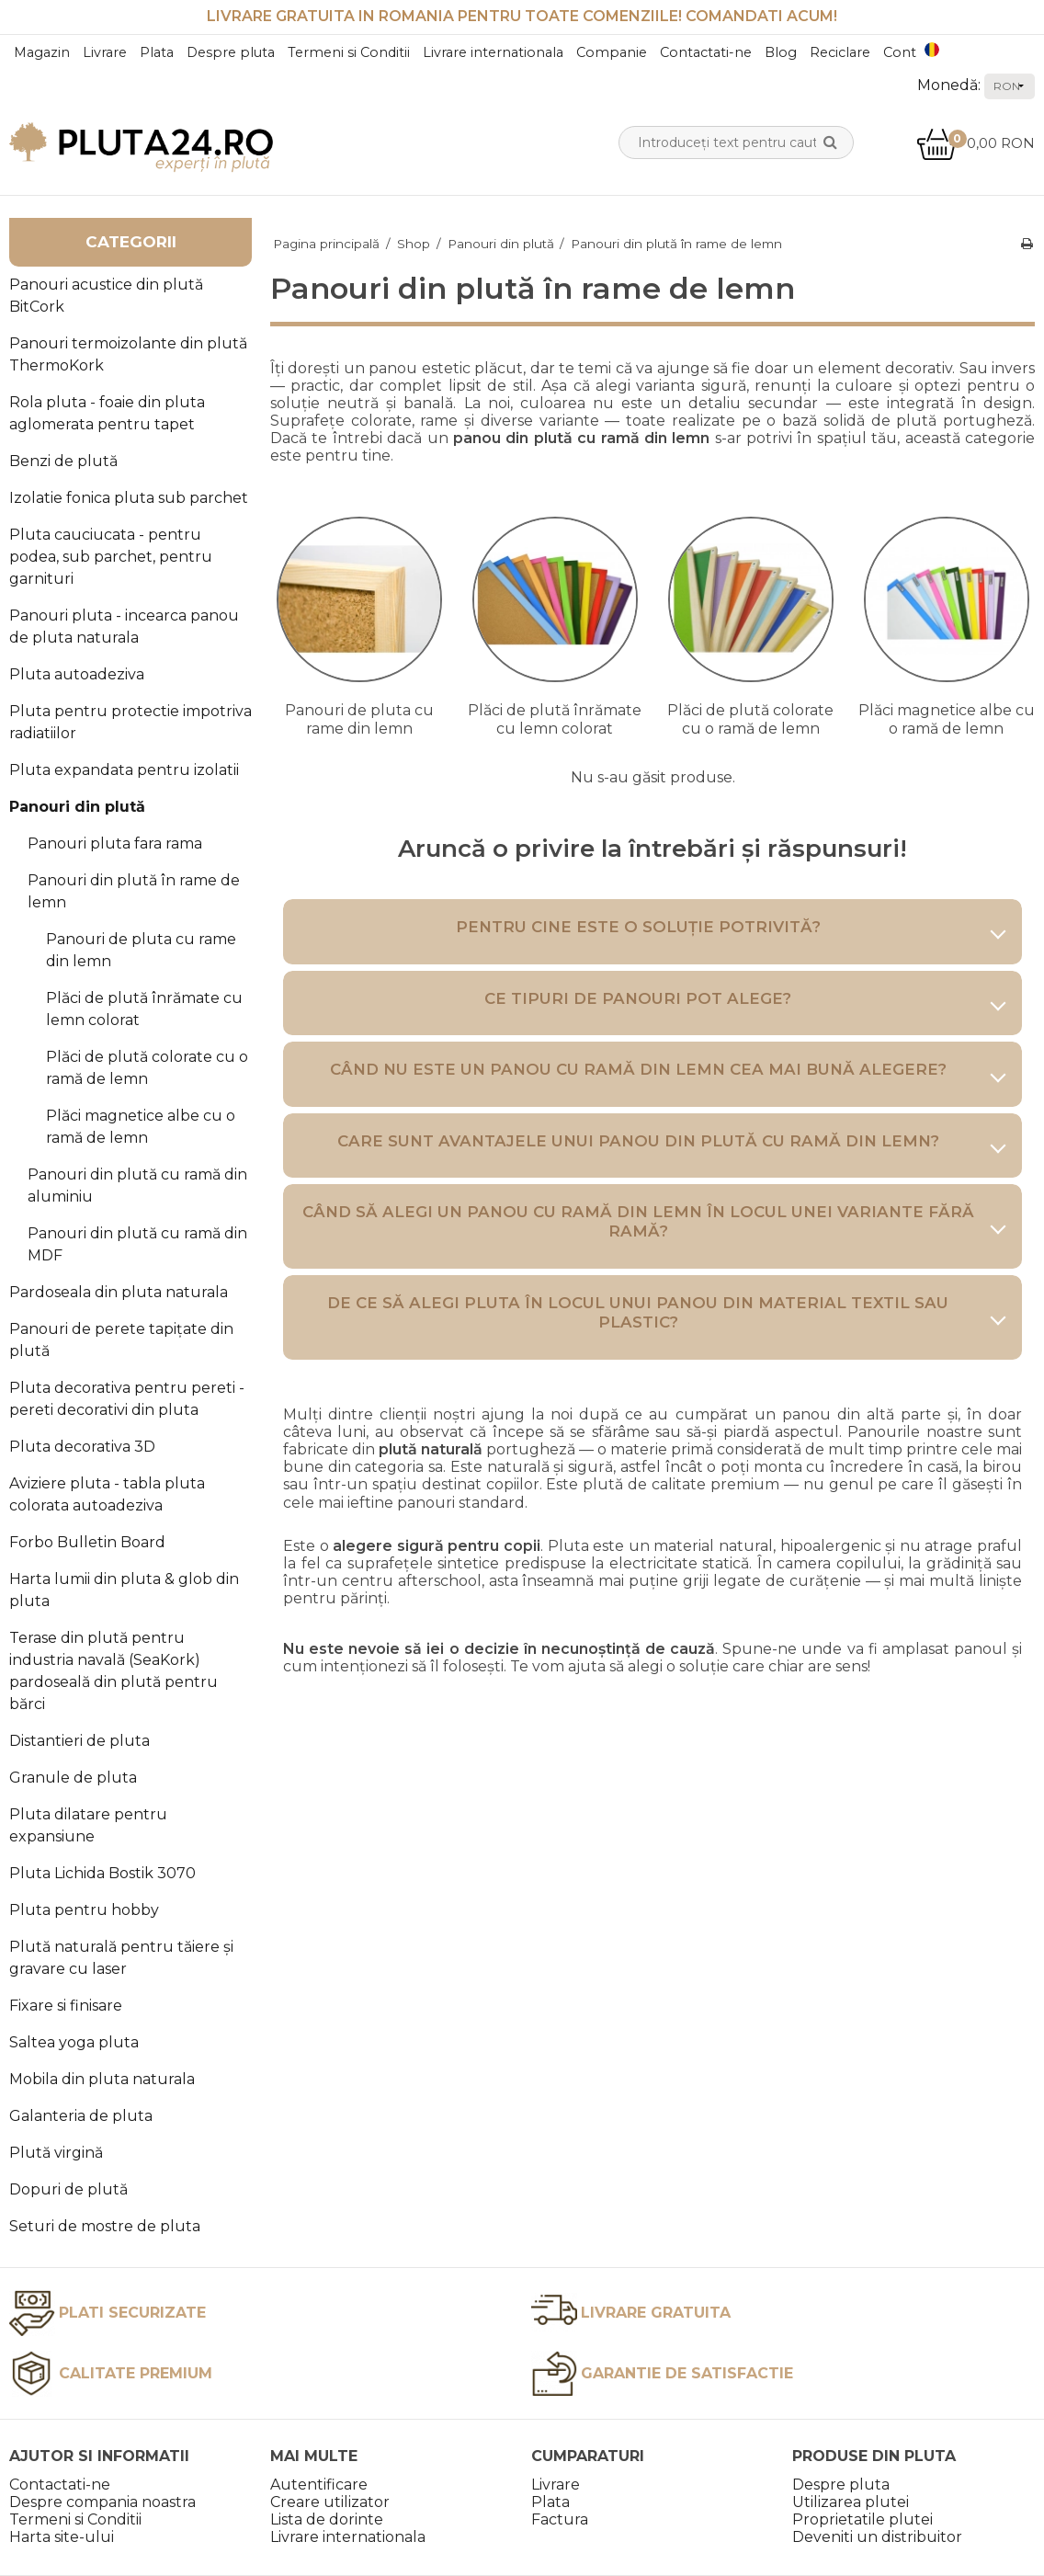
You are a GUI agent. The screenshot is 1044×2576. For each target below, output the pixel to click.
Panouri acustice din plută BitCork (106, 295)
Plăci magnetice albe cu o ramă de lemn (140, 1126)
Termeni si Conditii (349, 52)
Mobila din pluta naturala (102, 2079)
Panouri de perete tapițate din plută (121, 1340)
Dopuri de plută (68, 2189)
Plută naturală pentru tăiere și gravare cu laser (121, 1958)
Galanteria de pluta (81, 2116)
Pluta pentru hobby (84, 1910)
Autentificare (319, 2484)
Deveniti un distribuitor (877, 2537)
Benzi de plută (63, 461)
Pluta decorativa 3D (82, 1446)
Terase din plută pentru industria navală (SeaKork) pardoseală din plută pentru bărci (113, 1671)
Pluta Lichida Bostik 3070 (102, 1873)
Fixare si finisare (65, 2005)
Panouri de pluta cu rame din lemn (141, 950)
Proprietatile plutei (862, 2519)
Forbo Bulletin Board (87, 1542)
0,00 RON (975, 143)
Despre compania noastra (102, 2502)
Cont (899, 52)
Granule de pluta (73, 1777)
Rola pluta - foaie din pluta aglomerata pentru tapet (107, 413)
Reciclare (840, 52)
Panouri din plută (77, 806)
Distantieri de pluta (79, 1741)
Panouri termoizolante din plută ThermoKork (128, 354)
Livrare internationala (493, 52)
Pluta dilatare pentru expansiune (88, 1825)
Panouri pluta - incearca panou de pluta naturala (124, 626)
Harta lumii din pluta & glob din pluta (124, 1590)
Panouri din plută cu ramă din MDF (137, 1244)
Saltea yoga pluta (74, 2042)
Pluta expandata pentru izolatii (124, 770)
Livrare (105, 52)
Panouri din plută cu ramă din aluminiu (137, 1185)
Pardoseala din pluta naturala (118, 1292)
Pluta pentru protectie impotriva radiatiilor (130, 722)
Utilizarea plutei (850, 2502)
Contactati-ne (706, 52)
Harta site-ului (61, 2537)
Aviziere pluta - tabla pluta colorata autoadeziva (107, 1494)
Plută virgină (56, 2152)
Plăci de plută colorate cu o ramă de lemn (147, 1068)
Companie (611, 52)
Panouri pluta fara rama (115, 843)
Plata (157, 52)
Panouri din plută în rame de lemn (134, 891)
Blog (781, 52)
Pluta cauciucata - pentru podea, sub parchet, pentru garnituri (110, 556)
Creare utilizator (330, 2502)
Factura (559, 2519)
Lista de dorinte (326, 2519)
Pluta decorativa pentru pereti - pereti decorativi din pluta (126, 1399)
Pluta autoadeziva (76, 674)
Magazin (42, 52)
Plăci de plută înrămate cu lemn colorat (144, 1009)
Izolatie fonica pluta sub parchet (128, 498)
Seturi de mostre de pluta (104, 2226)
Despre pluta (231, 52)
